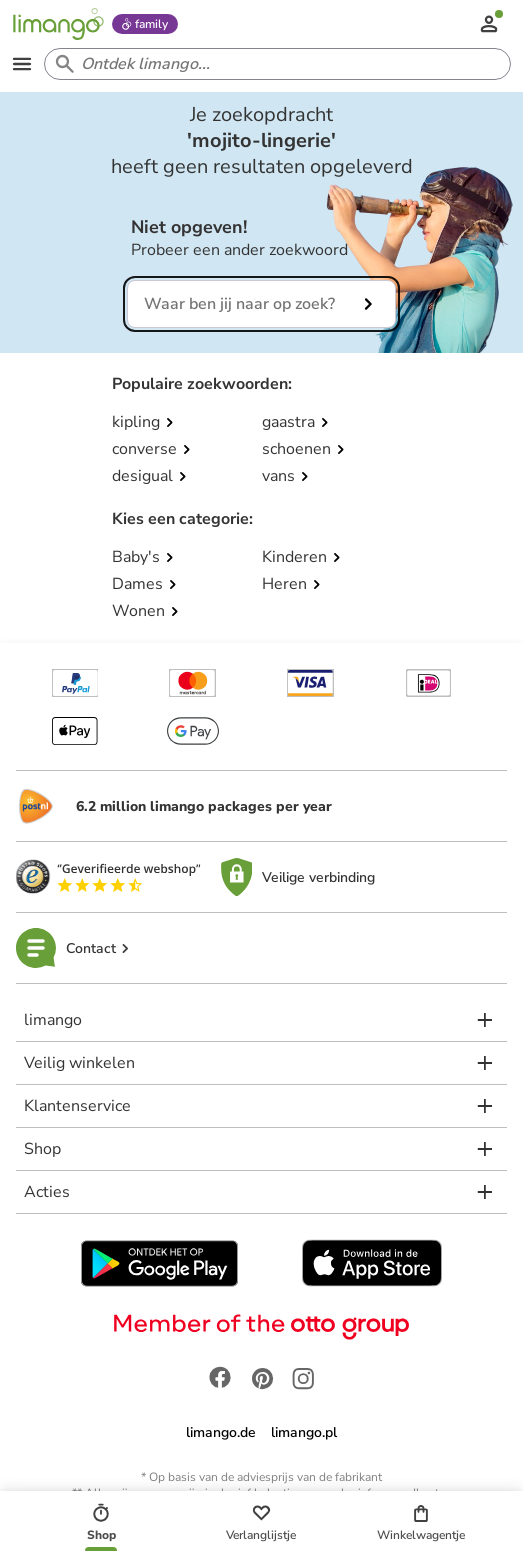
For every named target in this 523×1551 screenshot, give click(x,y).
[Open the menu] (22, 64)
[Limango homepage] (58, 24)
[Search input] (273, 64)
